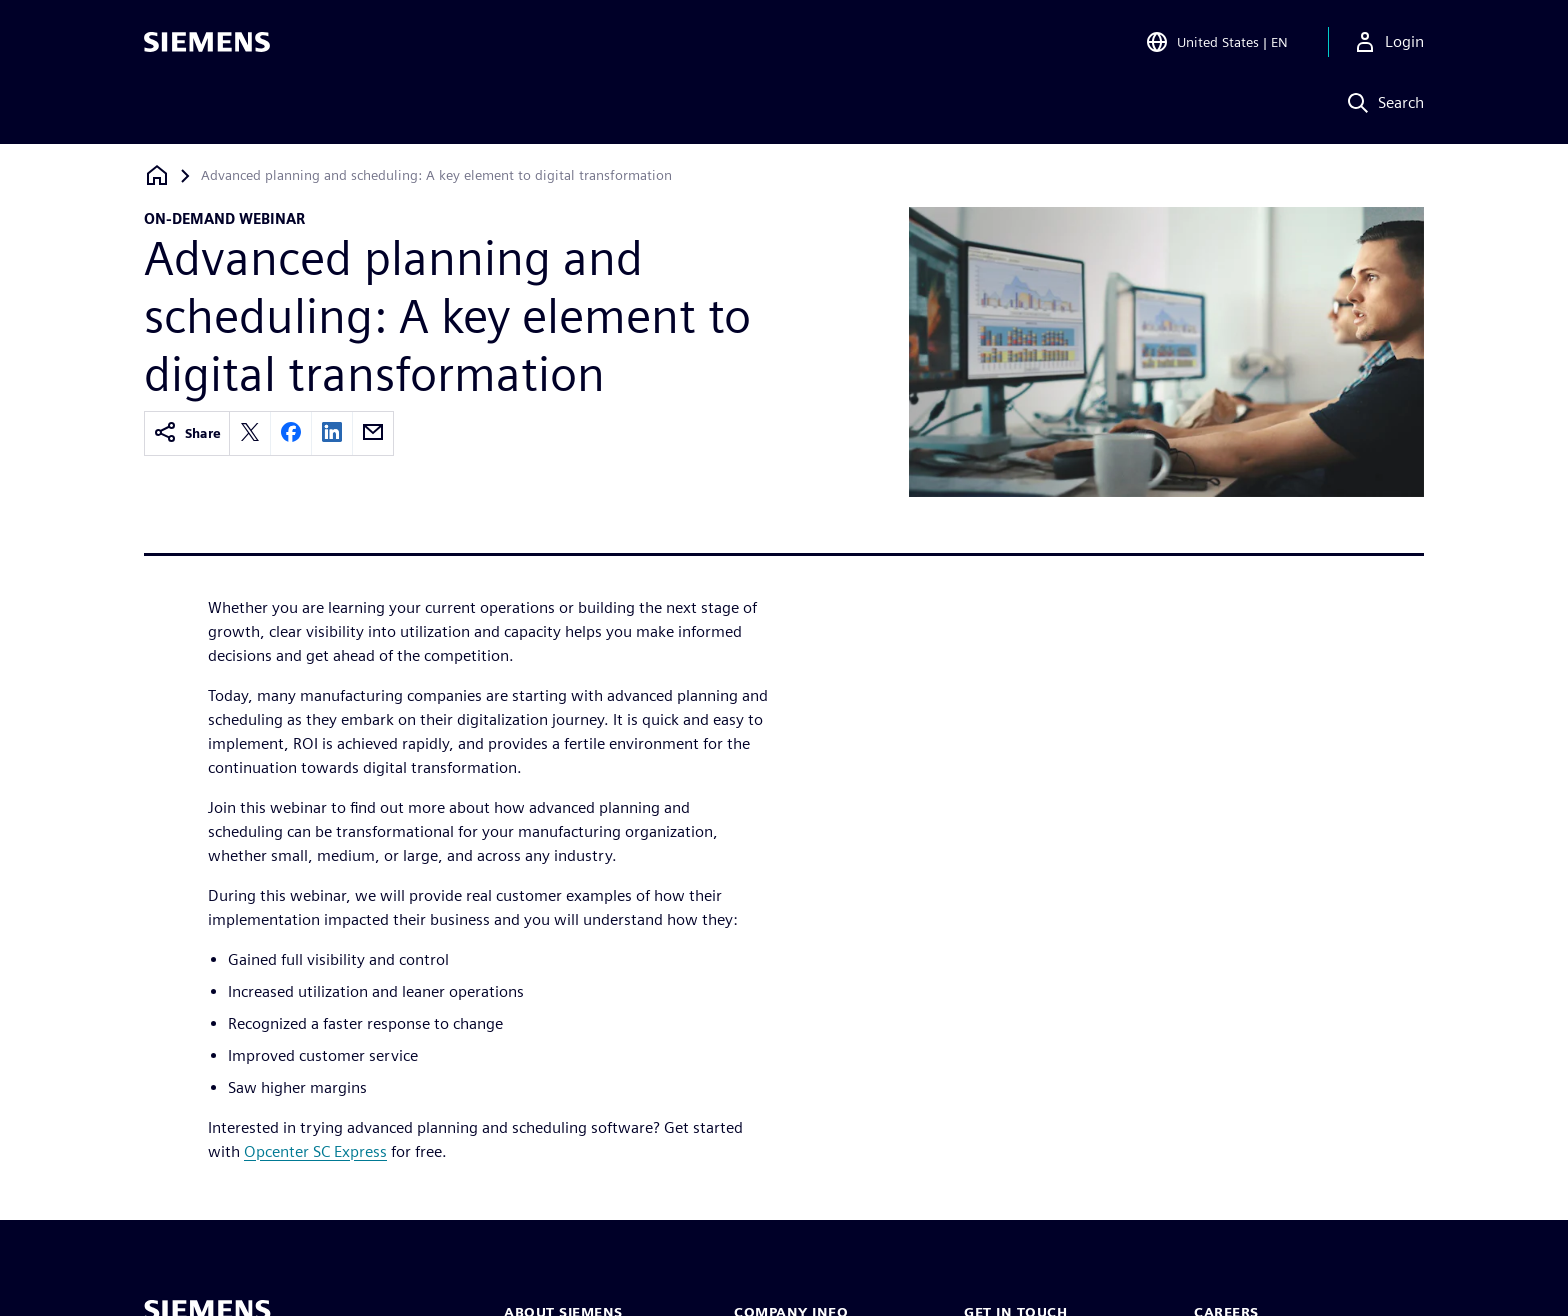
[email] (373, 433)
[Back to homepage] (157, 175)
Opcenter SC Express (315, 1151)
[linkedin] (332, 433)
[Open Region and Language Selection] (1216, 44)
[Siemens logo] (207, 44)
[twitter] (250, 433)
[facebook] (291, 433)
